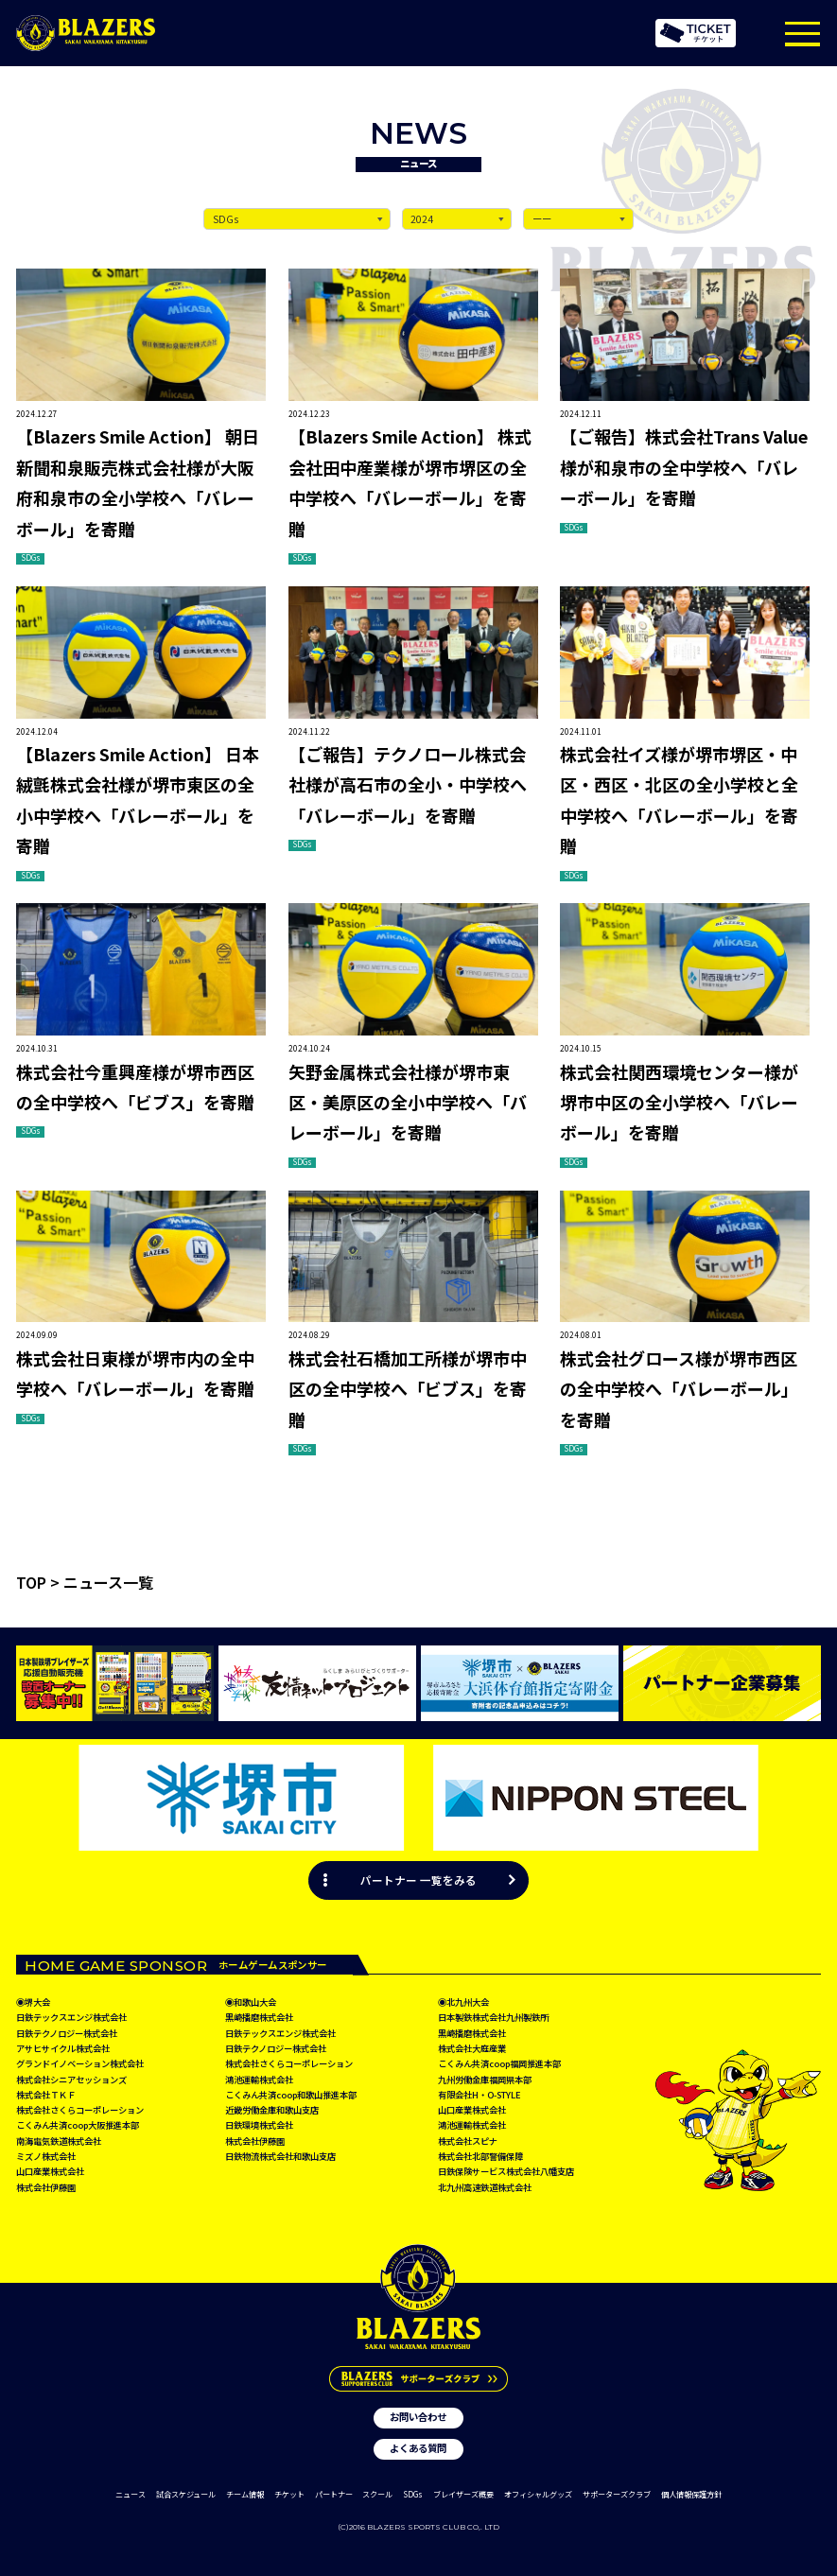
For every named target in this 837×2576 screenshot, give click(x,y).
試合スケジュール (186, 2494)
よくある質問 (418, 2449)
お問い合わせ (418, 2417)
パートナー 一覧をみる (418, 1879)
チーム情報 (245, 2494)
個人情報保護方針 (691, 2494)
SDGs (413, 2494)
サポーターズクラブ (617, 2494)
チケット (289, 2494)
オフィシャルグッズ (538, 2494)
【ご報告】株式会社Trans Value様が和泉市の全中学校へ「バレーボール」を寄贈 (684, 467)
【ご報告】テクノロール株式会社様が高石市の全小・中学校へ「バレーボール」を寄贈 (407, 784)
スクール (377, 2494)
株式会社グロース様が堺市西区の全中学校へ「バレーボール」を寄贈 (679, 1389)
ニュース (130, 2494)
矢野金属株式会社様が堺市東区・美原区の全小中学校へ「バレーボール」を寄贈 (407, 1102)
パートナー (334, 2494)
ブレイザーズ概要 (463, 2494)
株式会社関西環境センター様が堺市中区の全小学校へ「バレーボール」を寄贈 (679, 1102)
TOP (31, 1582)
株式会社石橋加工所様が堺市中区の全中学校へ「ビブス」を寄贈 (407, 1389)
